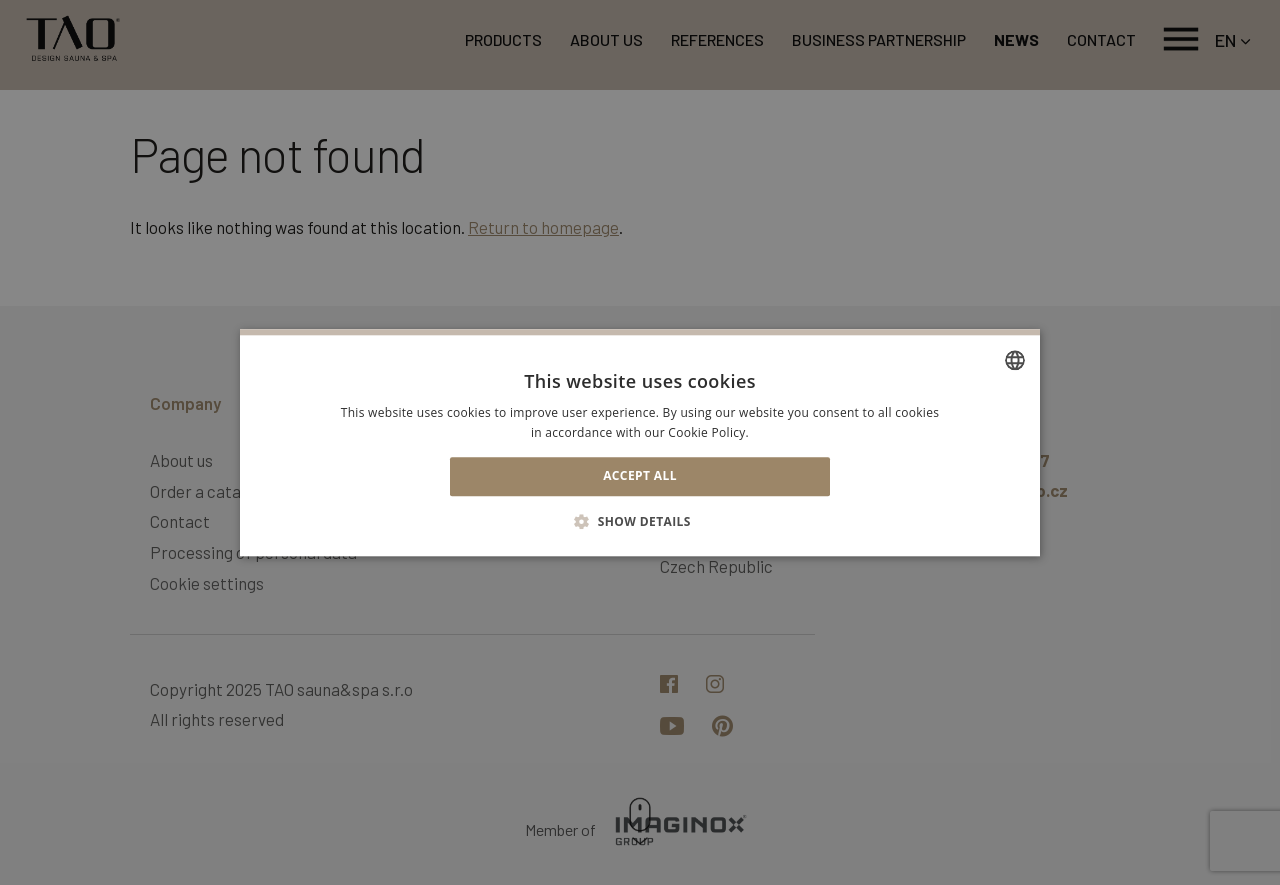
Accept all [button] (640, 476)
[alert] (640, 442)
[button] (640, 521)
